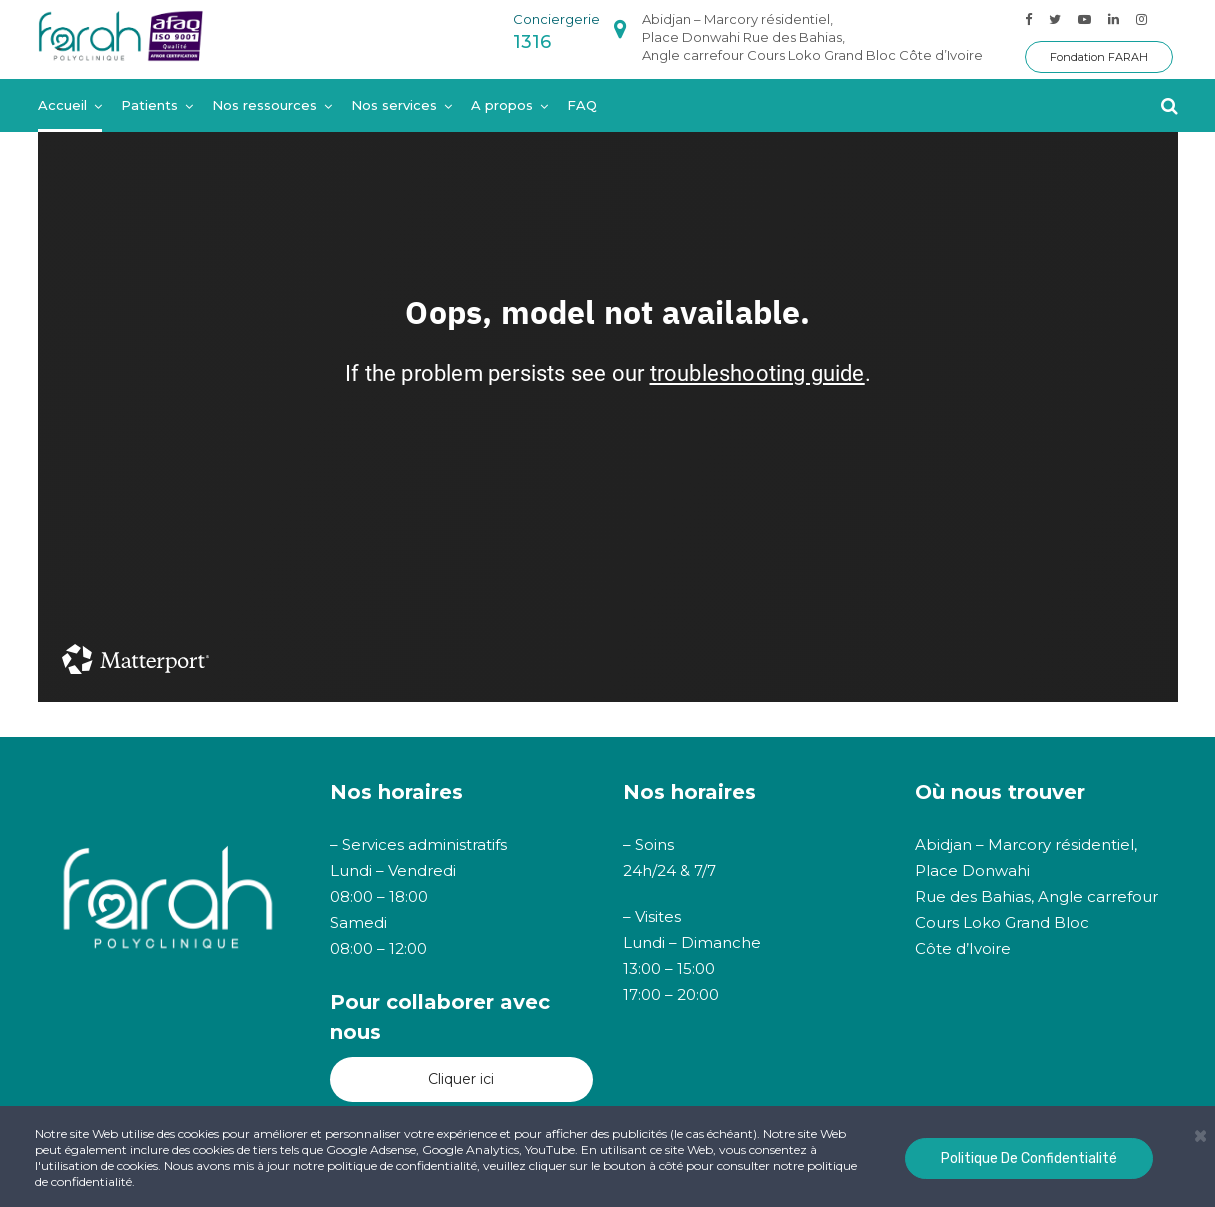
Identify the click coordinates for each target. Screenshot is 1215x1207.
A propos (502, 105)
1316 (532, 42)
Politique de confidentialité (1029, 1158)
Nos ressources (264, 105)
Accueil (62, 105)
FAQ (582, 105)
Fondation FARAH (1099, 57)
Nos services (394, 105)
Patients (149, 105)
